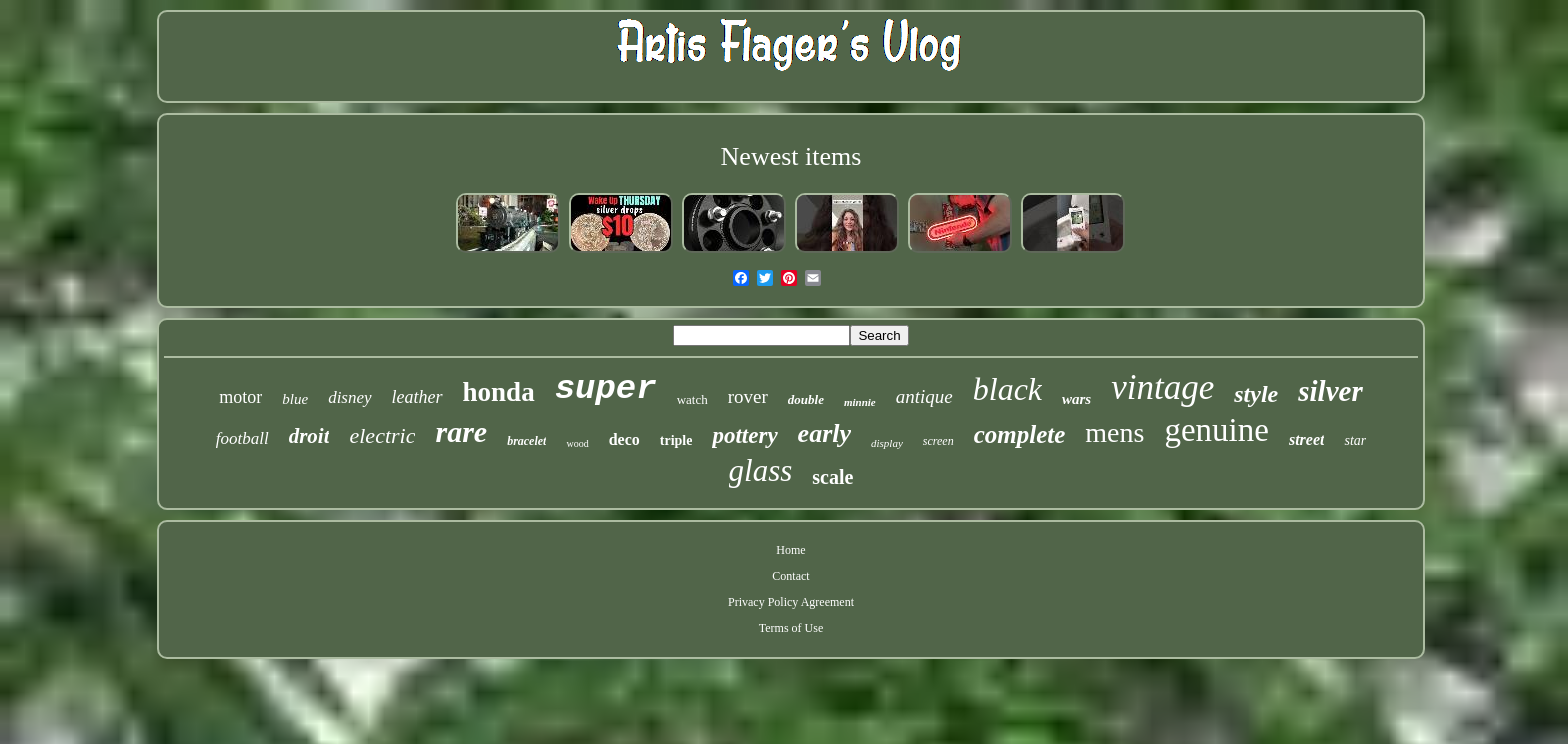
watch (692, 399)
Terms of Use (791, 628)
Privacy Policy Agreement (791, 602)
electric (382, 435)
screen (938, 441)
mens (1114, 432)
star (1355, 440)
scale (832, 477)
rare (461, 431)
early (824, 433)
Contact (790, 576)
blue (295, 399)
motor (240, 397)
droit (309, 436)
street (1307, 439)
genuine (1216, 430)
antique (924, 396)
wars (1076, 399)
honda (499, 392)
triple (676, 440)
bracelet (526, 441)
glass (761, 470)
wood (577, 443)
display (887, 443)
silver (1330, 391)
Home (790, 550)
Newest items (791, 156)
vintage (1162, 387)
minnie (860, 402)
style (1256, 394)
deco (624, 439)
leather (417, 397)
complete (1020, 434)
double (806, 399)
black (1007, 389)
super (606, 389)
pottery (744, 435)
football (242, 438)
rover (748, 396)
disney (349, 397)
